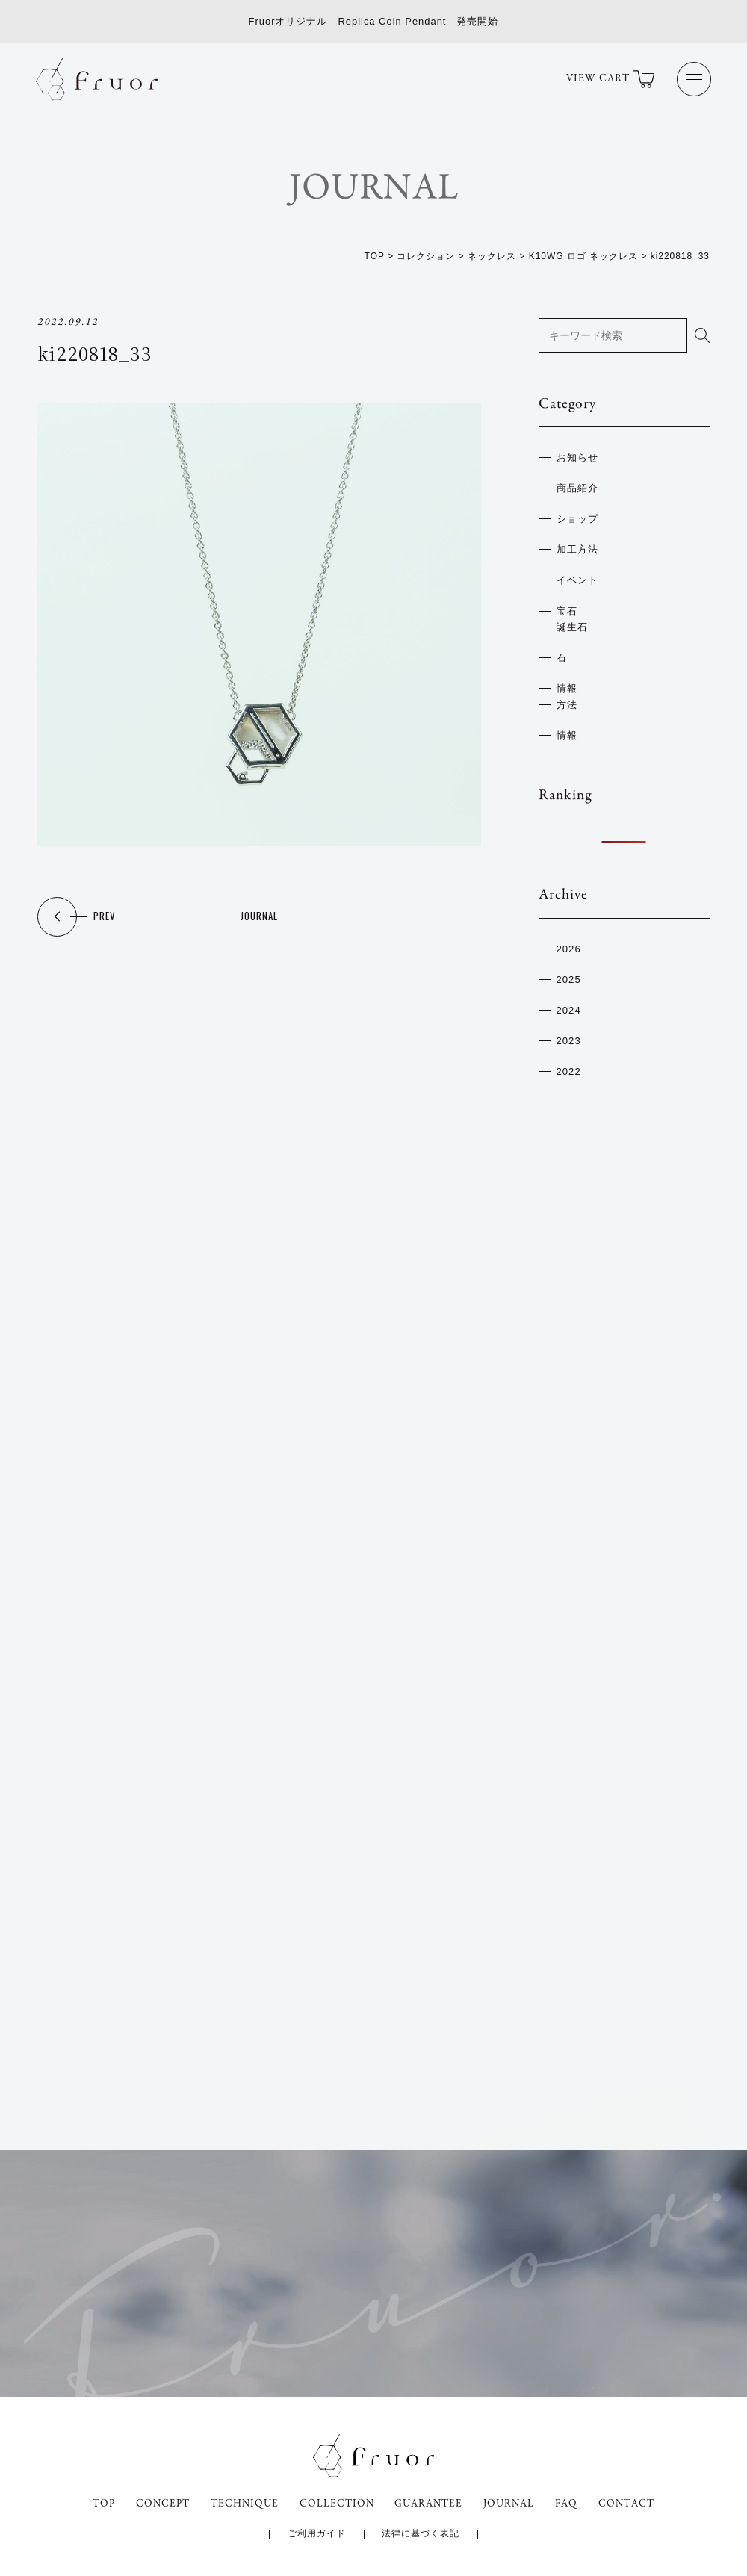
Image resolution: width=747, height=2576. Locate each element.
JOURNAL (259, 917)
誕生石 (572, 624)
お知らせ (577, 457)
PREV (104, 917)
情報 (567, 683)
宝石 (567, 608)
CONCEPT (159, 2501)
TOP (99, 2501)
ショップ (577, 518)
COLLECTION (336, 2501)
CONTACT (631, 2501)
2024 (569, 1003)
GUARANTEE (430, 2501)
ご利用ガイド (317, 2532)
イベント (577, 578)
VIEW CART (609, 80)
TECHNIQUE (243, 2501)
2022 (569, 1063)
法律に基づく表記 (421, 2532)
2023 (569, 1033)
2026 (569, 943)
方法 (567, 699)
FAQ (571, 2501)
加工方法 (577, 547)
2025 (569, 973)
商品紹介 (577, 488)
